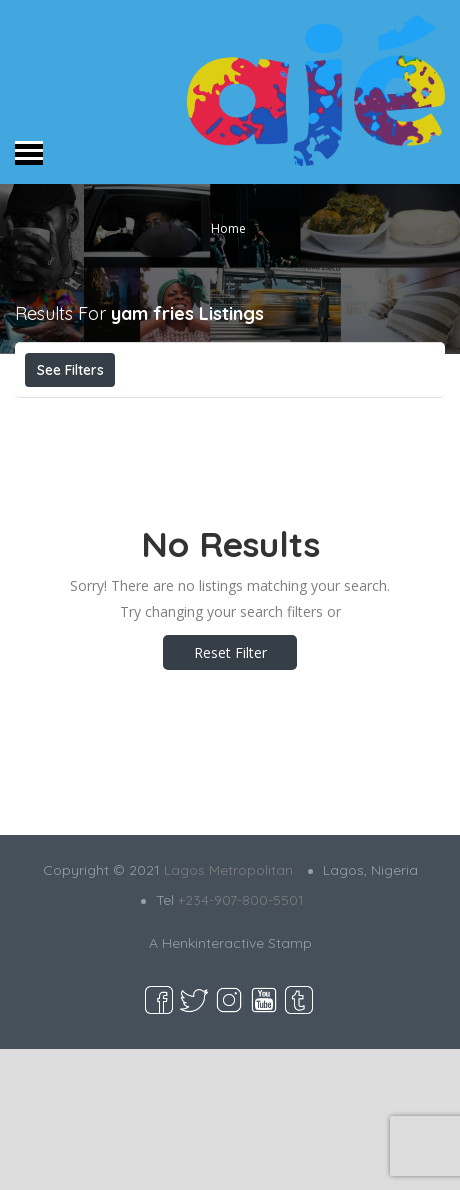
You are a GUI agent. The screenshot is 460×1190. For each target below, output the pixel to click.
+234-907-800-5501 (241, 1041)
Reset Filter (230, 793)
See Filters (70, 370)
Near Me (326, 413)
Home (228, 227)
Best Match (86, 459)
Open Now (173, 414)
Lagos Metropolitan (228, 1011)
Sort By (198, 459)
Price (67, 414)
